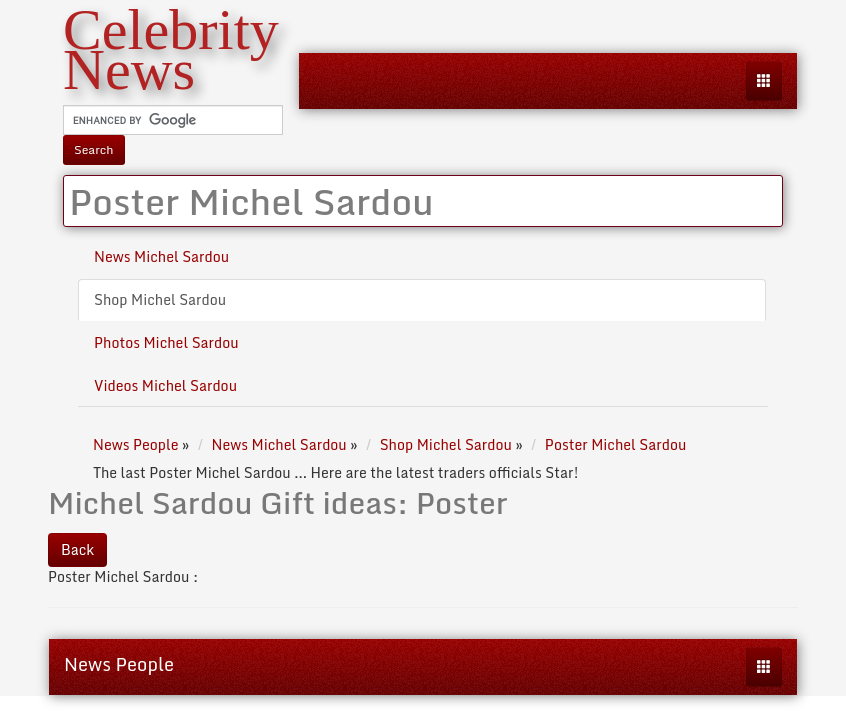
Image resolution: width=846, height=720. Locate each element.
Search (94, 149)
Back (77, 549)
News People (119, 664)
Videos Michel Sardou (165, 385)
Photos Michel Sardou (166, 342)
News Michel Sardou (161, 256)
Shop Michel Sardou (160, 299)
